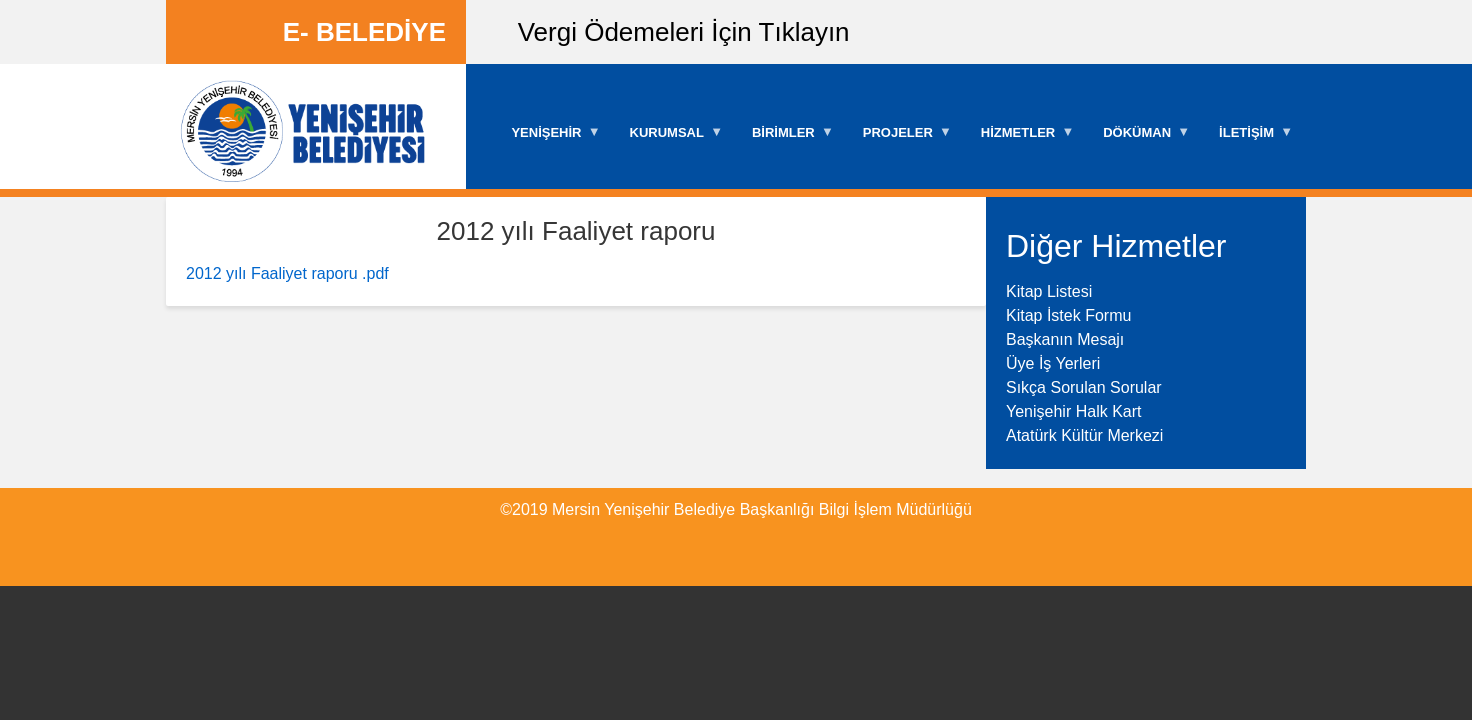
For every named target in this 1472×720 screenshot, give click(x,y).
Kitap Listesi (1049, 291)
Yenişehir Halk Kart (1073, 411)
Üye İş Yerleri (1053, 363)
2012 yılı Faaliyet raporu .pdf (287, 273)
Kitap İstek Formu (1068, 315)
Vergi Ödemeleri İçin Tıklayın (684, 32)
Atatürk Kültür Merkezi (1084, 435)
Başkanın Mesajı (1065, 339)
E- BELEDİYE (364, 32)
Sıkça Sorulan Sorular (1084, 387)
